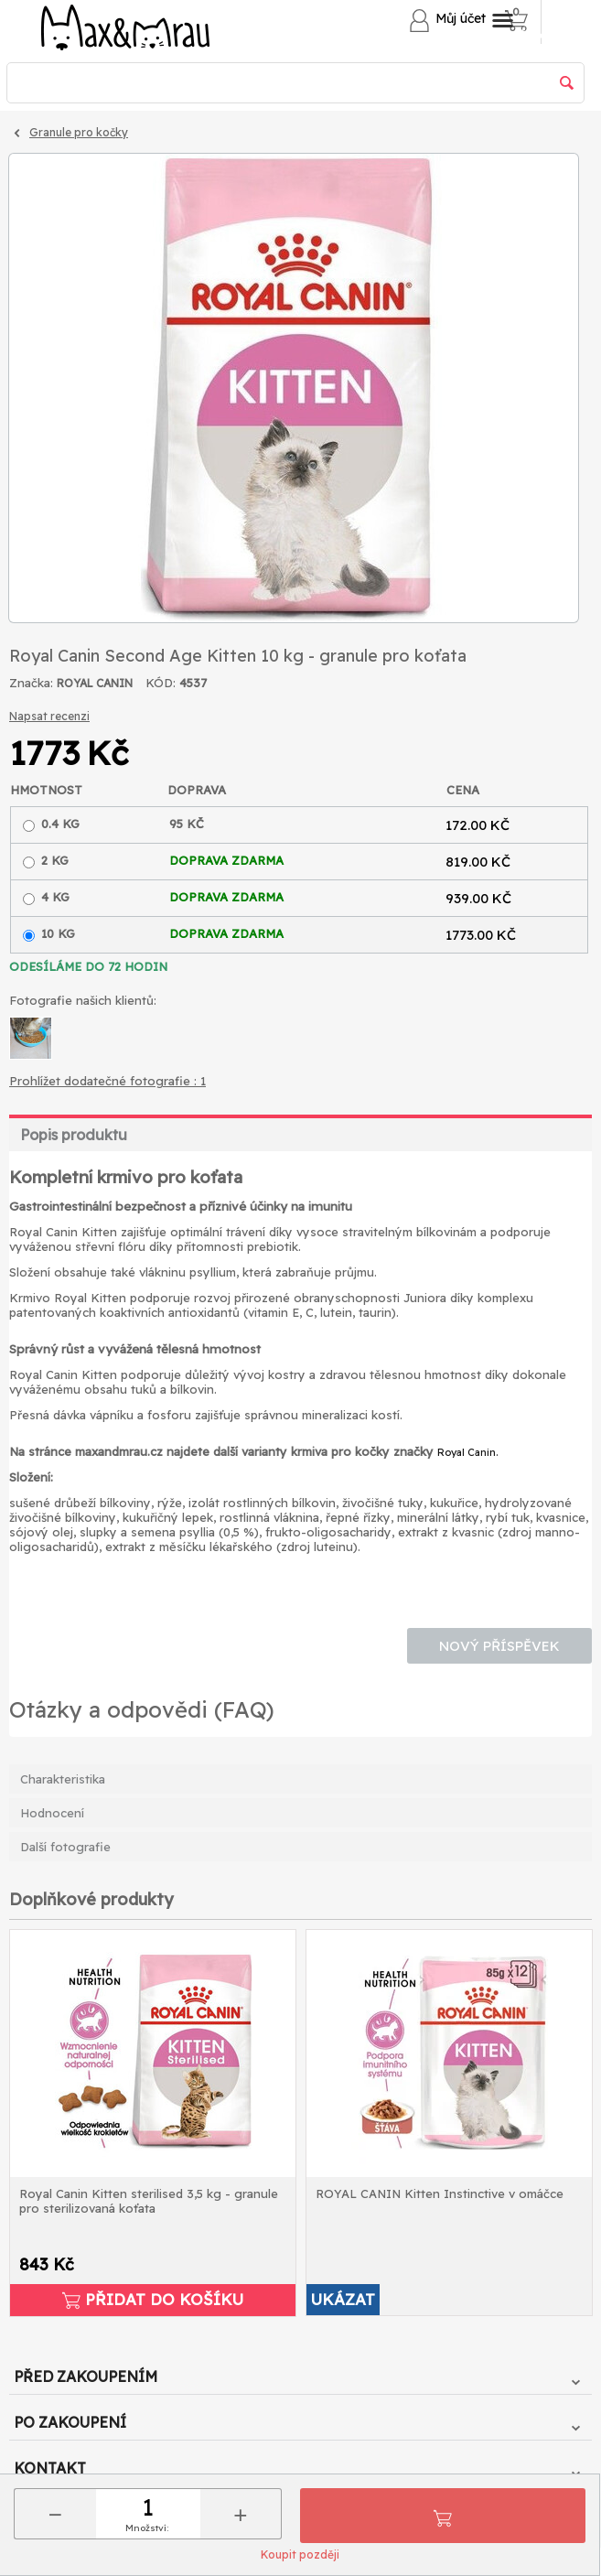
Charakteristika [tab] (62, 1779)
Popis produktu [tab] (73, 1135)
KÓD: (160, 682)
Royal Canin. (467, 1452)
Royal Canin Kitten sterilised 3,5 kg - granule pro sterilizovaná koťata (148, 2200)
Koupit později (300, 2554)
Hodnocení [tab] (52, 1812)
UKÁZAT (343, 2299)
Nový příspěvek (499, 1645)
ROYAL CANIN (95, 683)
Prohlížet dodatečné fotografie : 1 (107, 1080)
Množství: (146, 2528)
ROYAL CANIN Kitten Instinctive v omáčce (439, 2193)
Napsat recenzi (49, 716)
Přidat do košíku (443, 2515)
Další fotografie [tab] (65, 1846)
